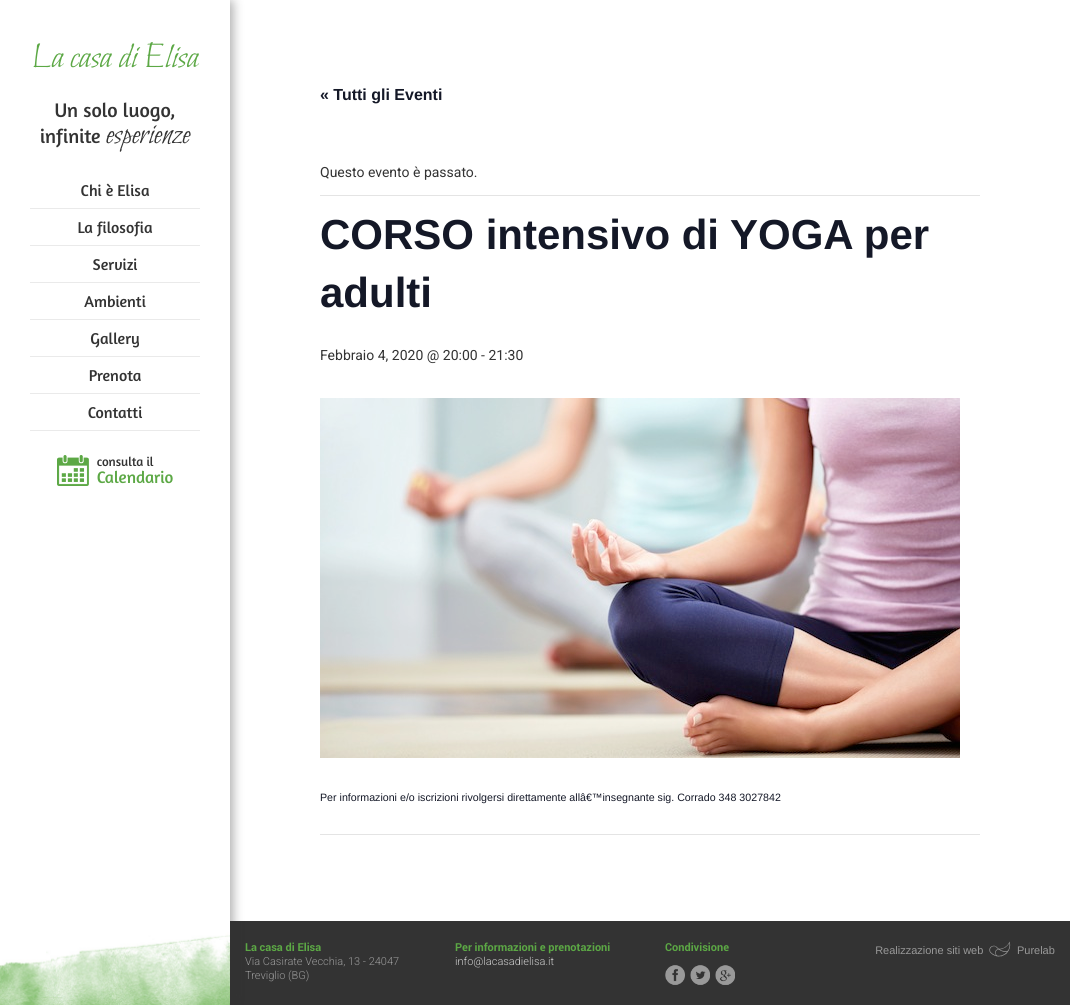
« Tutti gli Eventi (381, 95)
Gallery (114, 338)
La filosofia (115, 227)
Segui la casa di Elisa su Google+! (725, 975)
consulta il (135, 471)
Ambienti (114, 301)
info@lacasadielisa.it (504, 961)
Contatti (115, 412)
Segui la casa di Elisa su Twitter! (700, 975)
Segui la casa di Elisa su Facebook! (675, 975)
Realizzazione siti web (929, 951)
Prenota (115, 375)
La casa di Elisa (114, 59)
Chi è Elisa (115, 190)
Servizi (115, 264)
